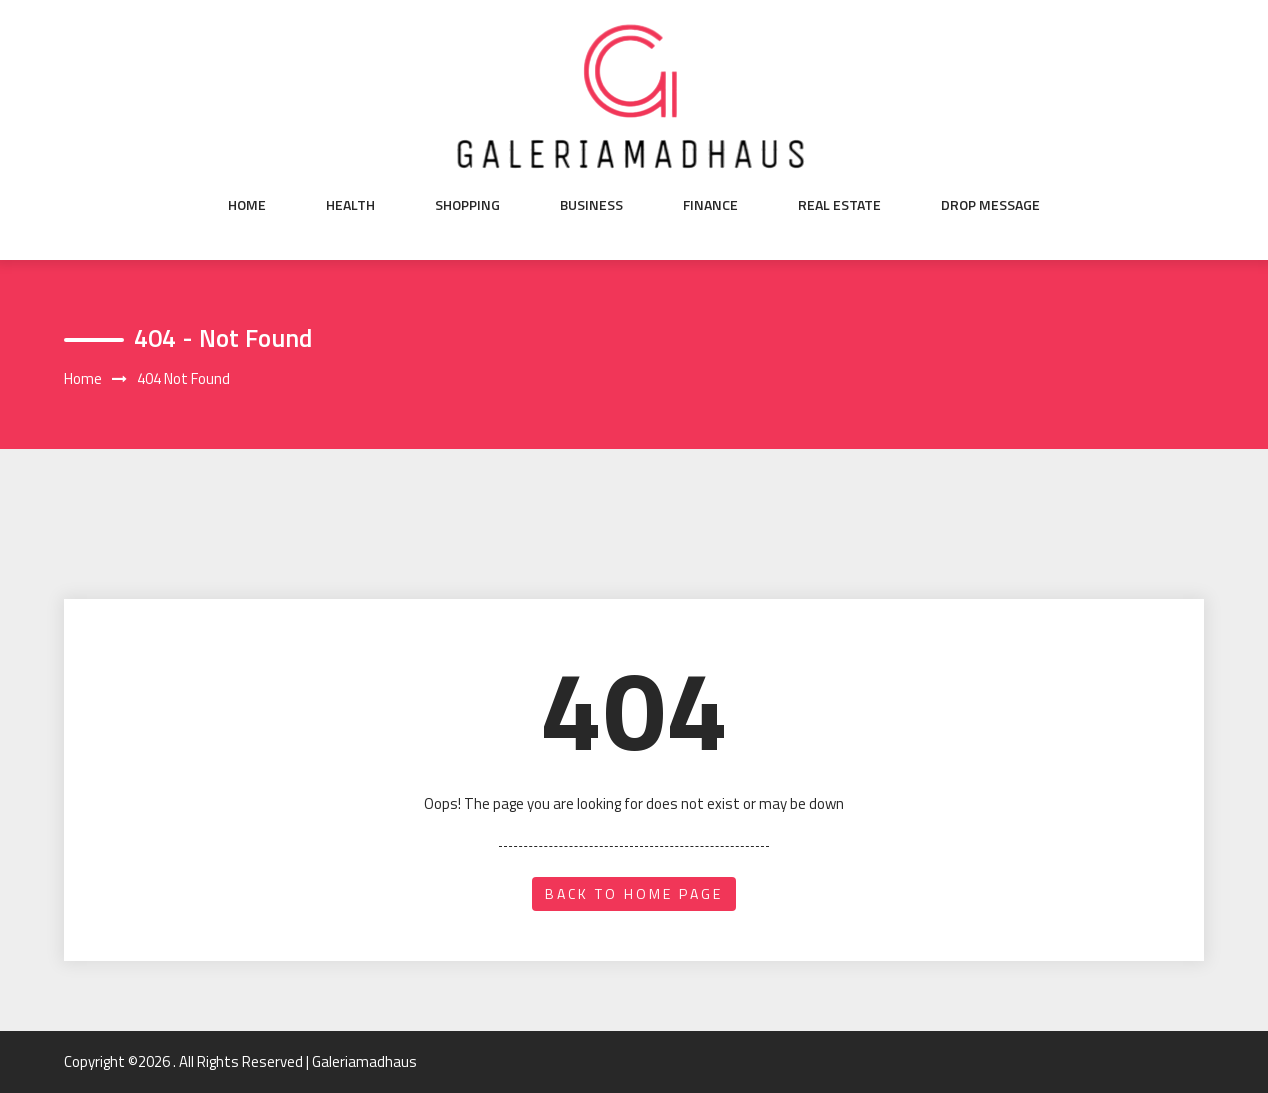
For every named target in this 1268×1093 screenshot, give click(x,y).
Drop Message (990, 205)
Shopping (467, 205)
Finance (710, 205)
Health (350, 205)
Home (247, 205)
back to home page (634, 893)
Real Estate (839, 205)
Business (591, 205)
